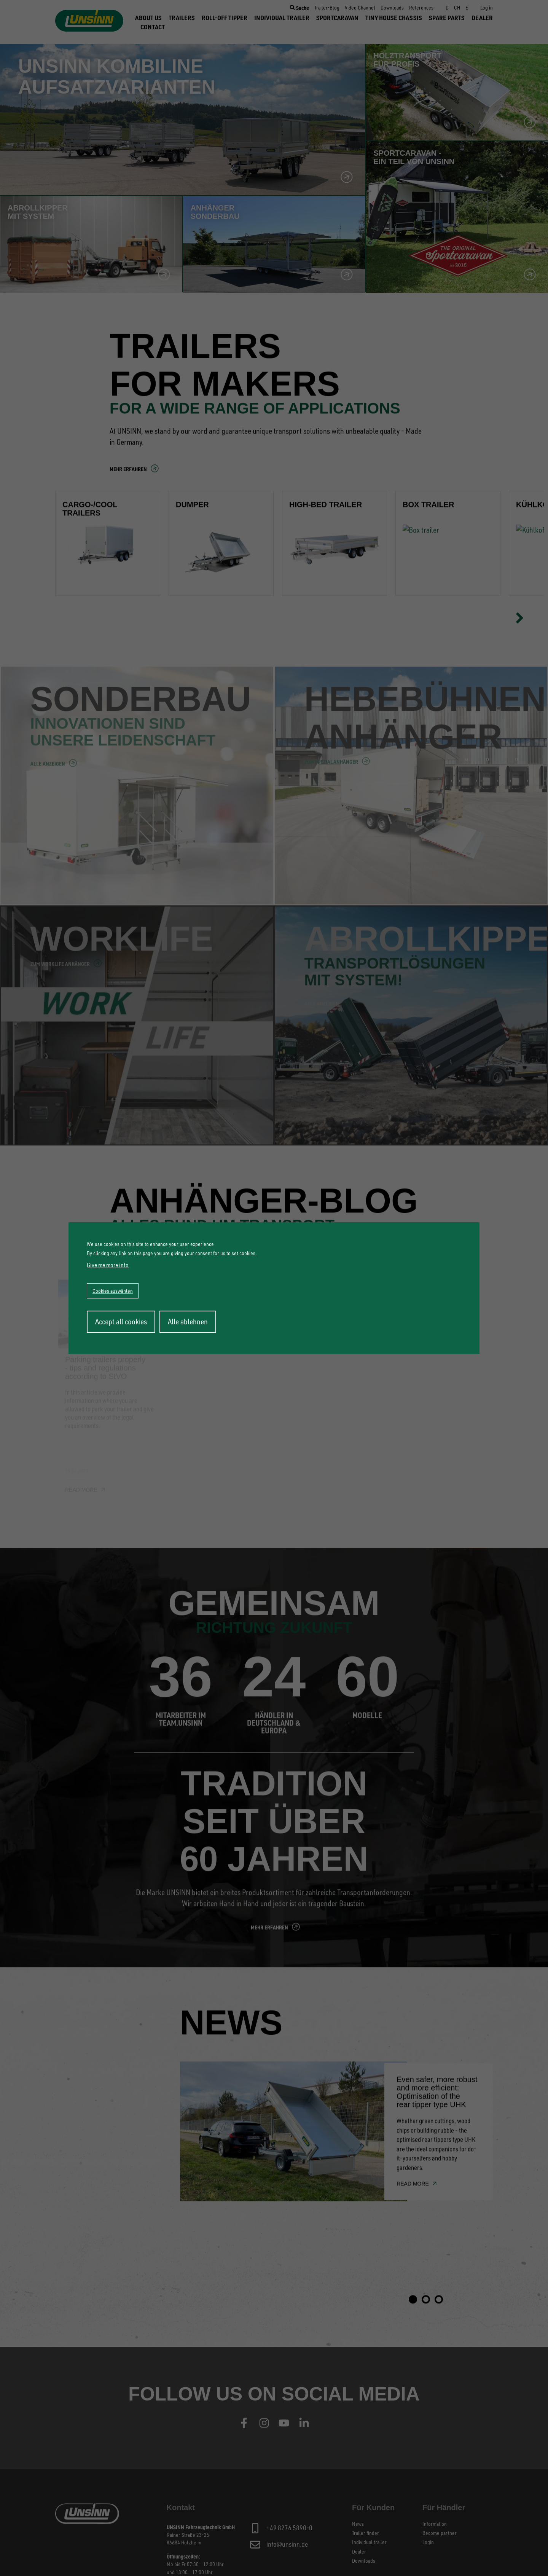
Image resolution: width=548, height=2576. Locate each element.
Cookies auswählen (112, 1290)
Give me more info (108, 1265)
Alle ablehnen (188, 1321)
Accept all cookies (121, 1321)
